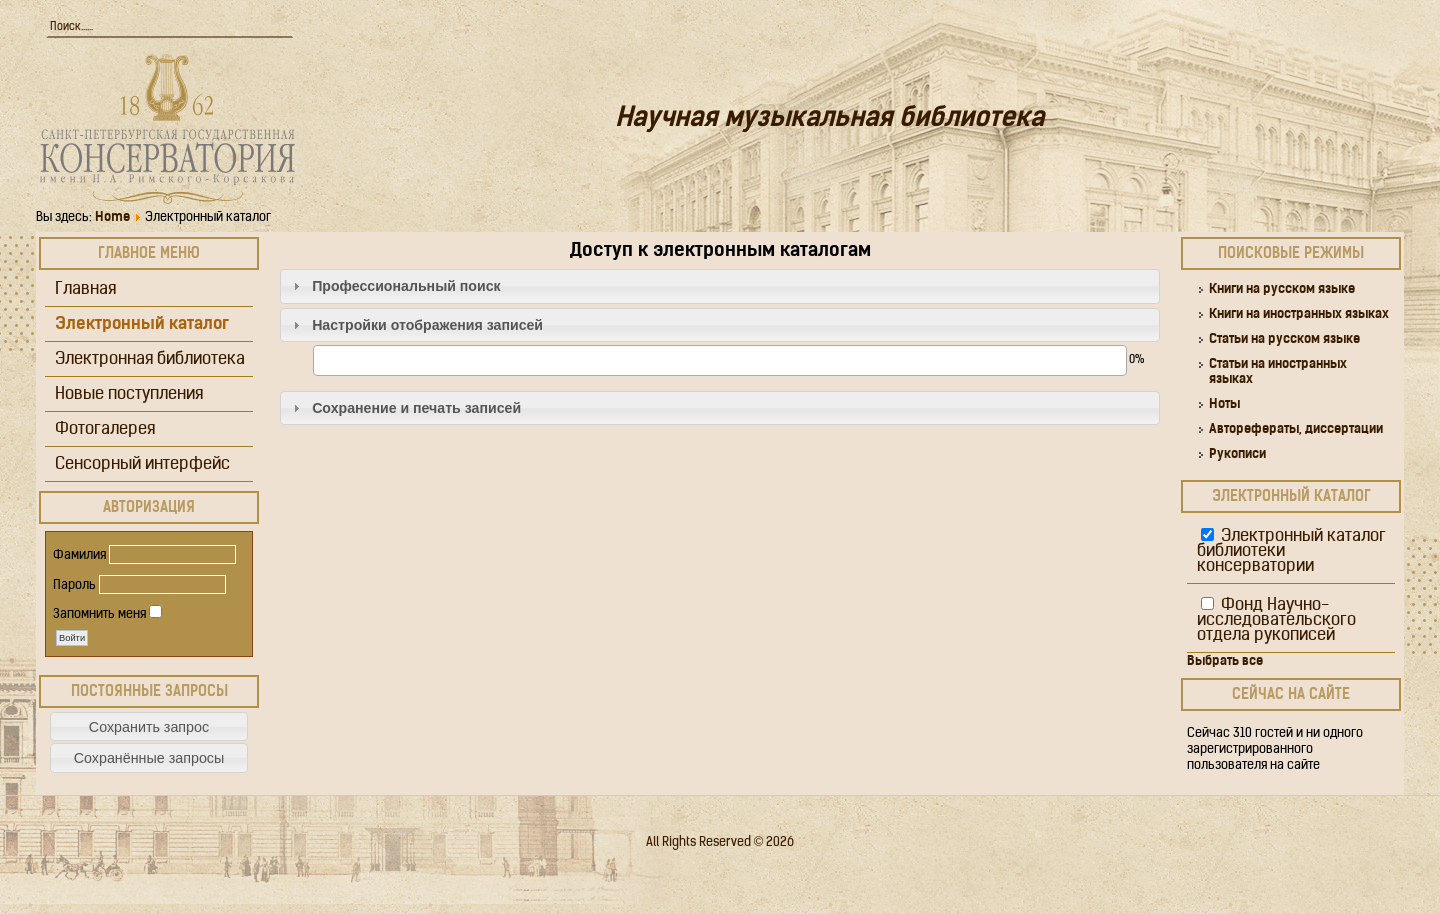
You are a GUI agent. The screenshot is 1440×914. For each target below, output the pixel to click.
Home (112, 217)
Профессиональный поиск (406, 286)
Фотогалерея (105, 429)
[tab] (720, 286)
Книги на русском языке (1282, 289)
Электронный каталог (142, 324)
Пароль (74, 585)
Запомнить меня (99, 614)
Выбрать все (1225, 661)
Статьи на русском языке (1284, 339)
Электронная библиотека (150, 359)
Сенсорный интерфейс (142, 464)
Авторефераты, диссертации (1296, 429)
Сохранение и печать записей (416, 408)
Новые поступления (129, 394)
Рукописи (1237, 454)
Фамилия (79, 555)
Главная (85, 289)
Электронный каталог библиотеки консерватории (1291, 551)
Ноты (1224, 404)
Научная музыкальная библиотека (829, 119)
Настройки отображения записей (427, 325)
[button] (149, 726)
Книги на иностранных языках (1299, 314)
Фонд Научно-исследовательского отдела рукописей (1276, 620)
